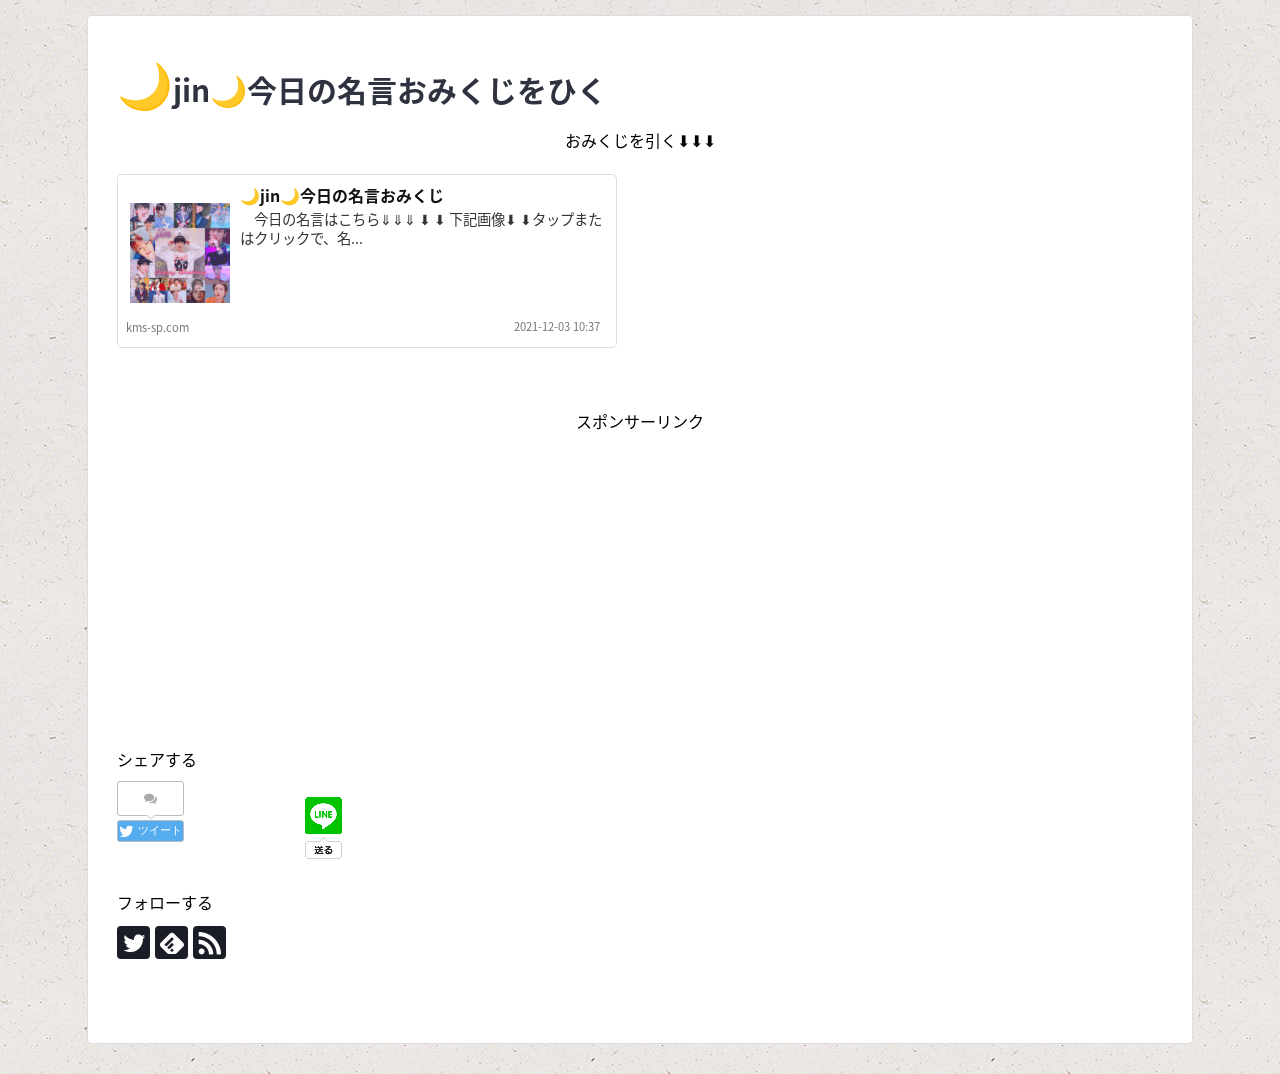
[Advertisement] (640, 576)
